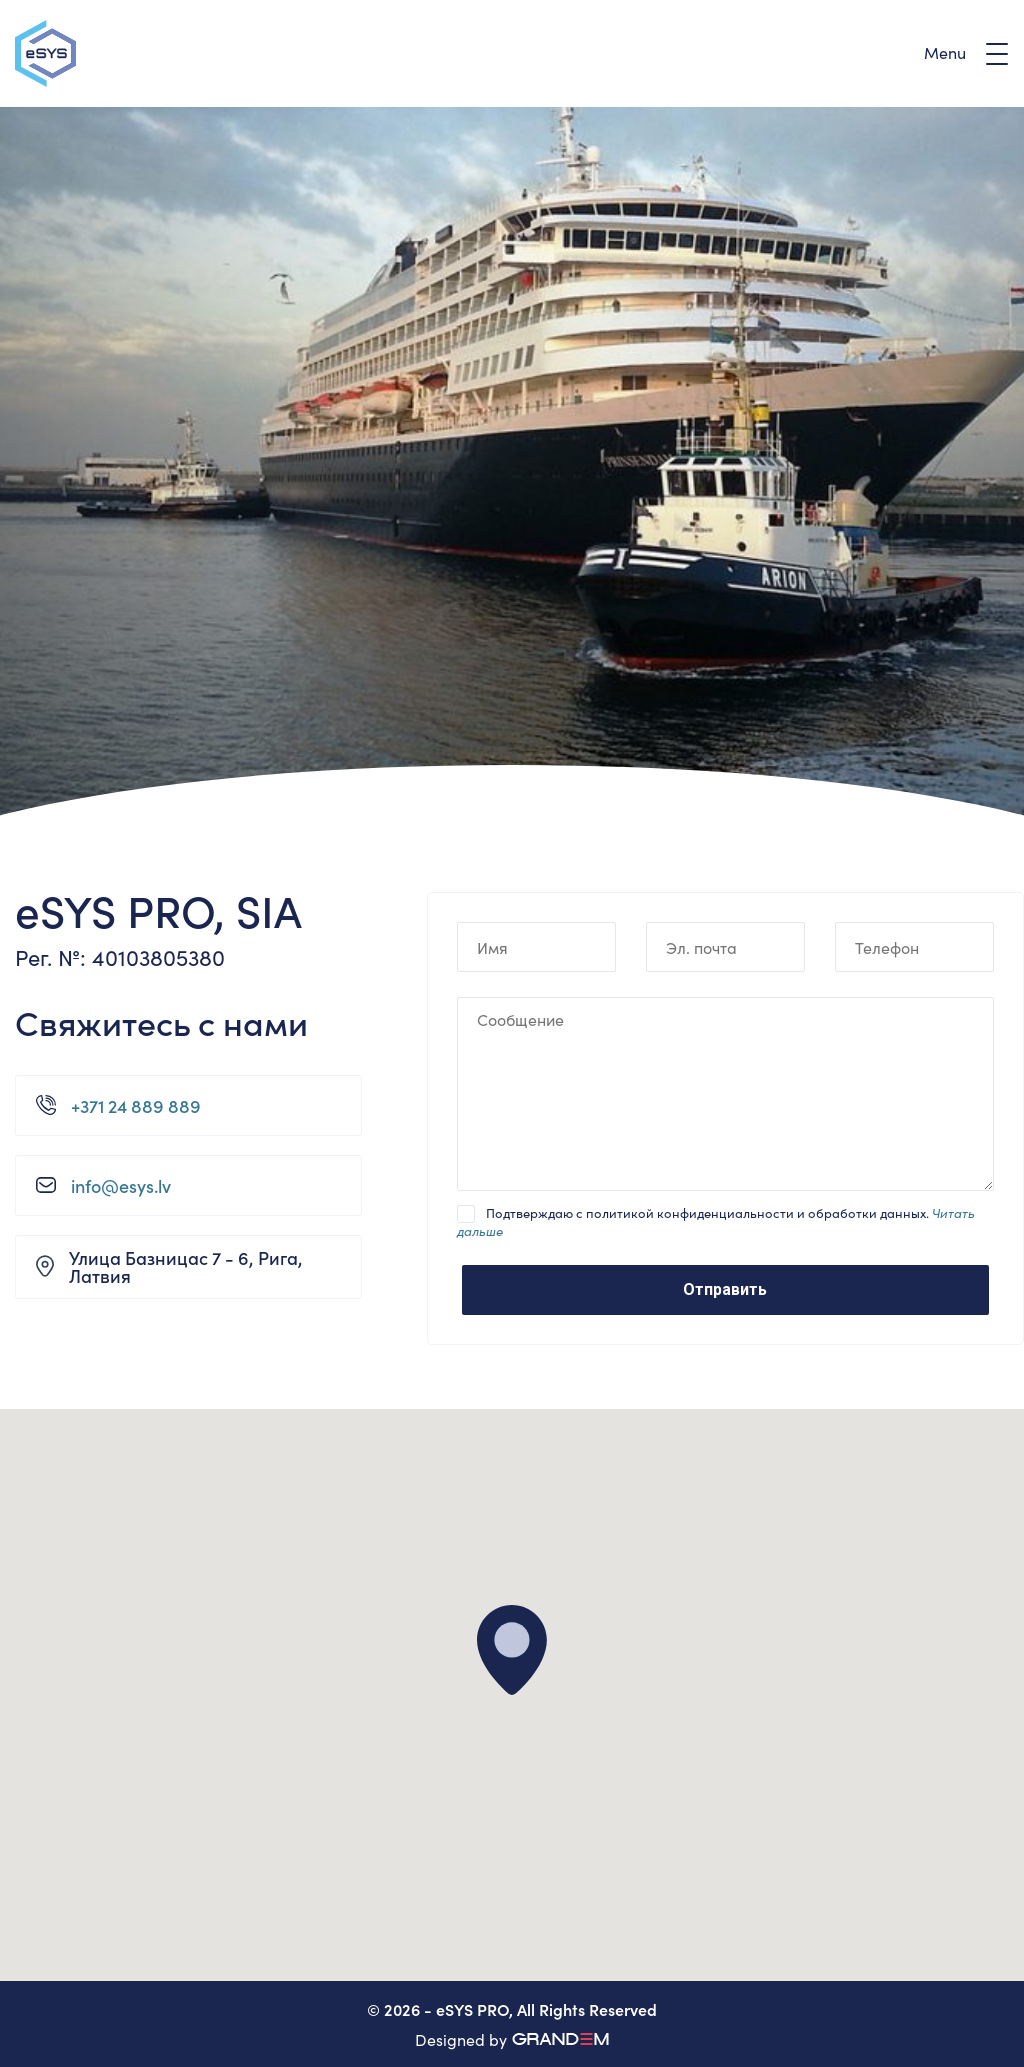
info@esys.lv (121, 1186)
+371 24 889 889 (136, 1106)
